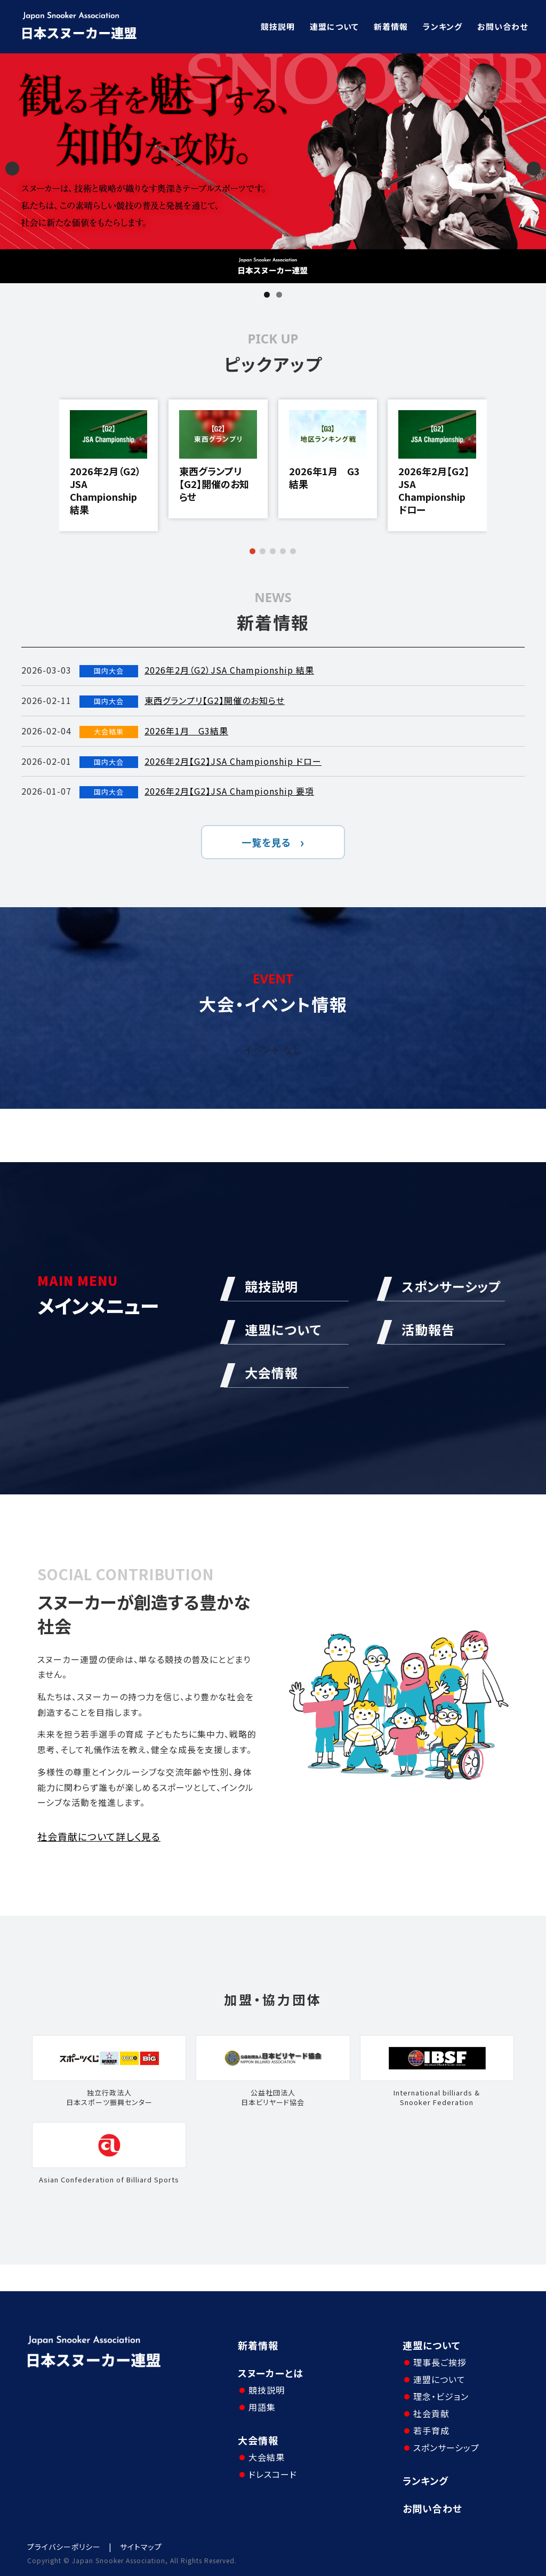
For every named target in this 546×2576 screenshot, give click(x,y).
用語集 (262, 2407)
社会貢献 (431, 2413)
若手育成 (431, 2430)
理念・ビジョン (441, 2396)
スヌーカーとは (270, 2373)
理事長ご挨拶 (440, 2362)
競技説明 (278, 26)
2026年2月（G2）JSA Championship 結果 (105, 490)
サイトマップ (141, 2546)
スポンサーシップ (446, 2447)
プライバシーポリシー (64, 2546)
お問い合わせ (502, 26)
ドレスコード (272, 2474)
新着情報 (391, 26)
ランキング (442, 26)
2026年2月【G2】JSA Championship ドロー (433, 490)
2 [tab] (279, 295)
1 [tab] (267, 295)
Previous (12, 168)
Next (534, 168)
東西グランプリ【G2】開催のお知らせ (214, 484)
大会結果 (266, 2457)
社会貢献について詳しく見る (98, 1836)
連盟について (334, 26)
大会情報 (258, 2440)
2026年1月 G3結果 (324, 478)
